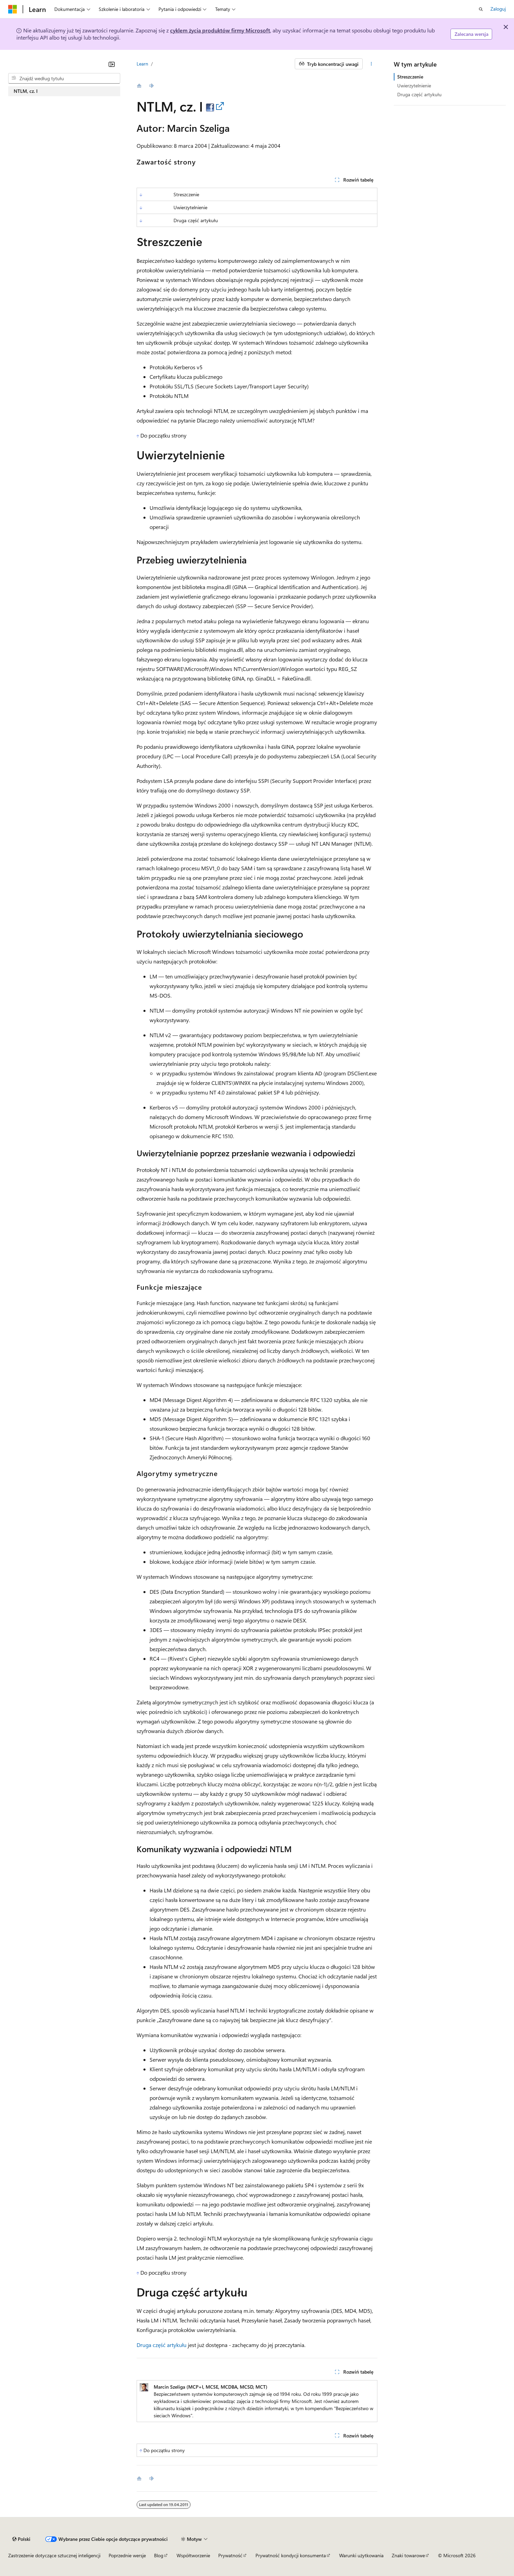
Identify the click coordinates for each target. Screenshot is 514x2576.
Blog (158, 2555)
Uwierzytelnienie (414, 85)
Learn (142, 63)
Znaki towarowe (408, 2555)
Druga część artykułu (161, 2344)
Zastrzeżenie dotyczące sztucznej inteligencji (54, 2555)
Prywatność (230, 2555)
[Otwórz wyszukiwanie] (481, 9)
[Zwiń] (111, 64)
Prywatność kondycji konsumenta (290, 2555)
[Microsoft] (12, 9)
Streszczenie (410, 76)
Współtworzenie (193, 2555)
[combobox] (64, 78)
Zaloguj (498, 8)
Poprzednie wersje (127, 2555)
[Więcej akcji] (371, 63)
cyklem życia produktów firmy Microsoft (220, 30)
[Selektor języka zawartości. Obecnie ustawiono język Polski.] (21, 2539)
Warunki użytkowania (361, 2555)
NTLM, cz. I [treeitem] (26, 91)
